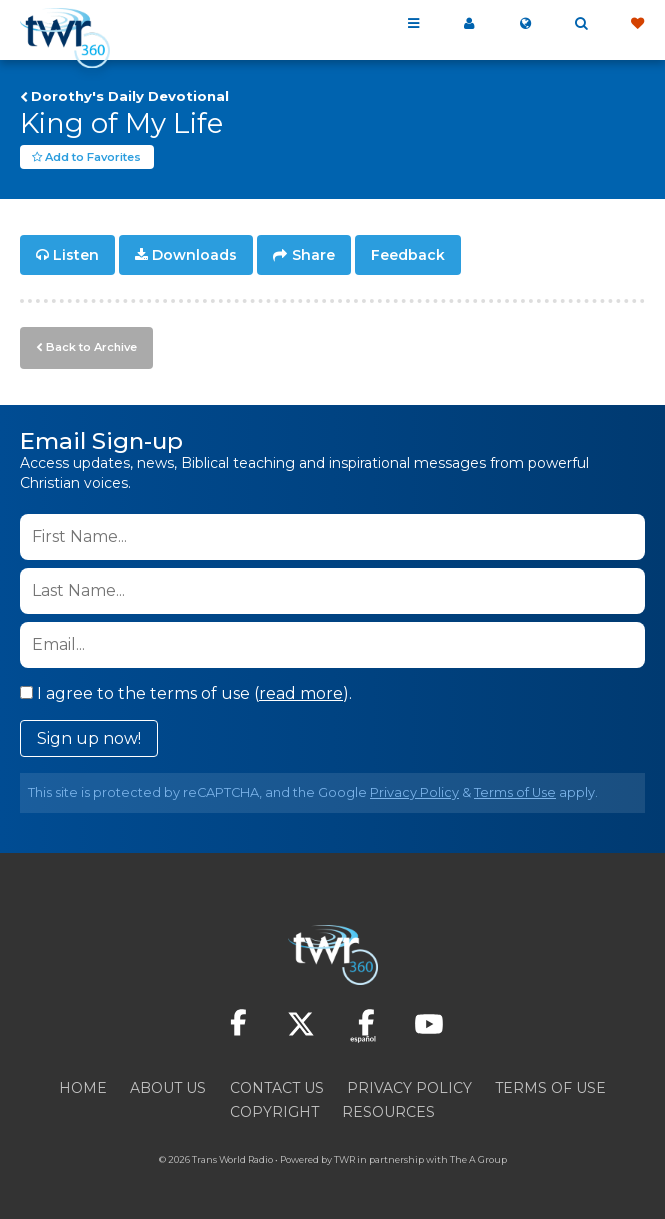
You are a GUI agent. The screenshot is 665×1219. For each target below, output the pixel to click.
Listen (76, 256)
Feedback (408, 256)
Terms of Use (515, 791)
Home (83, 1087)
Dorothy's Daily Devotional (130, 96)
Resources (388, 1111)
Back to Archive (91, 347)
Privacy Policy (414, 791)
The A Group (478, 1158)
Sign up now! (89, 737)
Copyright (274, 1111)
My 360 (469, 24)
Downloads (194, 256)
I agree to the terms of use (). (186, 692)
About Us (168, 1087)
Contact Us (277, 1087)
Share (313, 256)
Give (637, 24)
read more (301, 692)
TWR (344, 1158)
